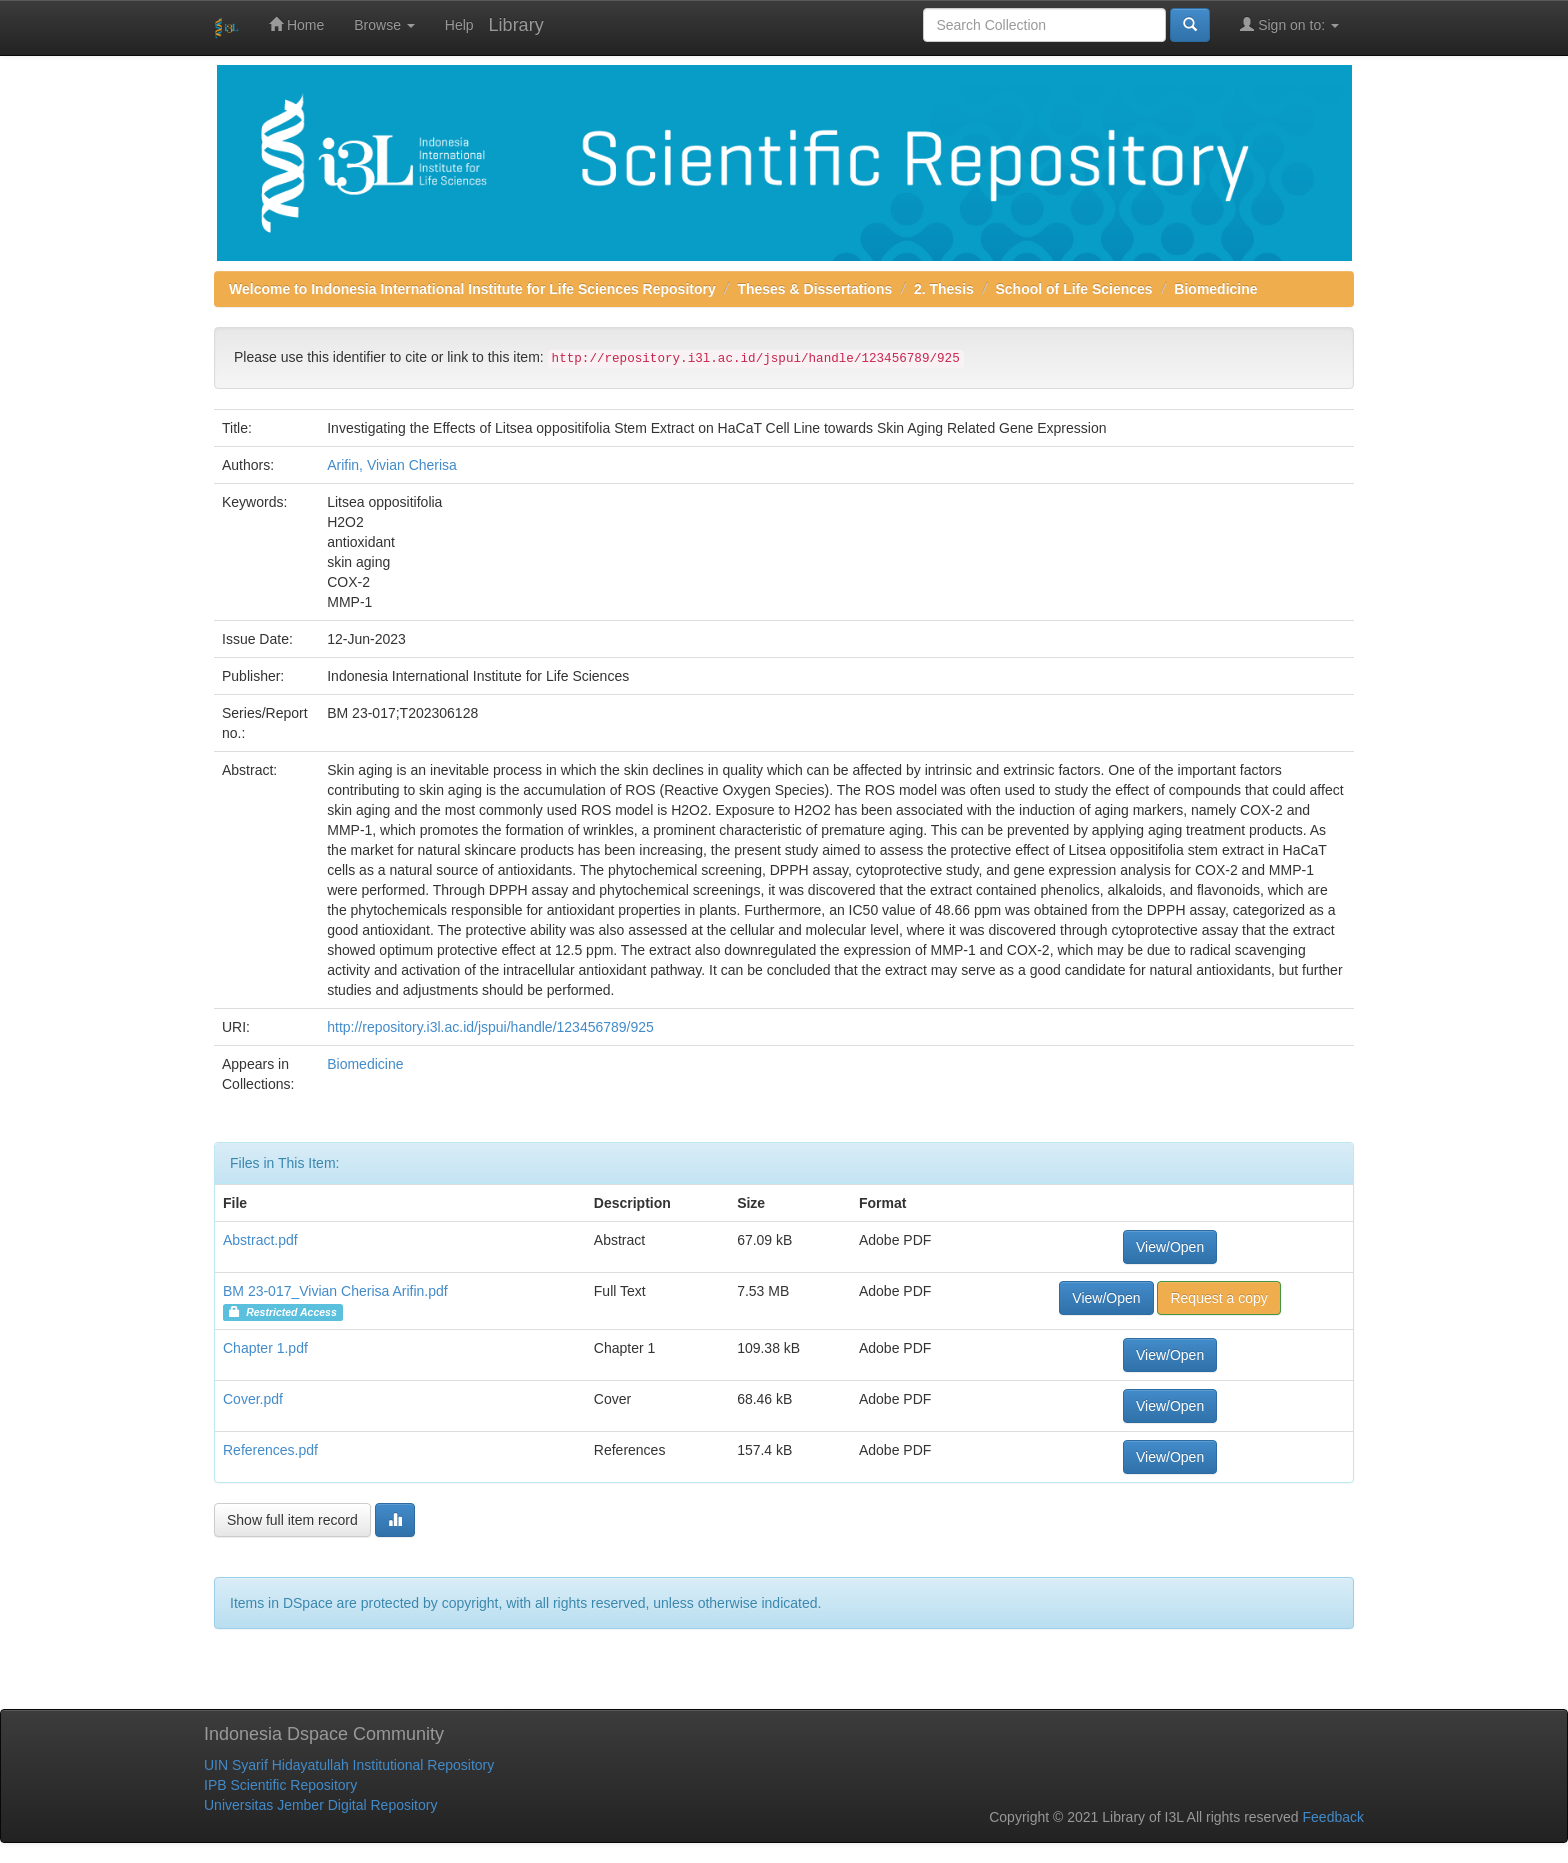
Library (516, 25)
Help (459, 25)
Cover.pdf (253, 1399)
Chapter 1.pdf (265, 1348)
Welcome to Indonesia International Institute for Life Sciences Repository (472, 289)
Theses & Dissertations (814, 289)
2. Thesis (944, 289)
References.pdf (270, 1450)
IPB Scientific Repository (280, 1785)
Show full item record (292, 1520)
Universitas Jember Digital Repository (320, 1805)
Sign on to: (1289, 24)
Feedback (1333, 1817)
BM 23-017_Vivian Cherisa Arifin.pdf (335, 1291)
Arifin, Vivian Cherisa (392, 465)
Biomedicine (1215, 289)
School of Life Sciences (1074, 289)
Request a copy (1218, 1298)
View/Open (1170, 1247)
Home (296, 24)
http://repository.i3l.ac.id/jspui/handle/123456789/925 (490, 1027)
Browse (384, 25)
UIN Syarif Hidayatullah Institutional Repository (349, 1765)
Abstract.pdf (260, 1240)
